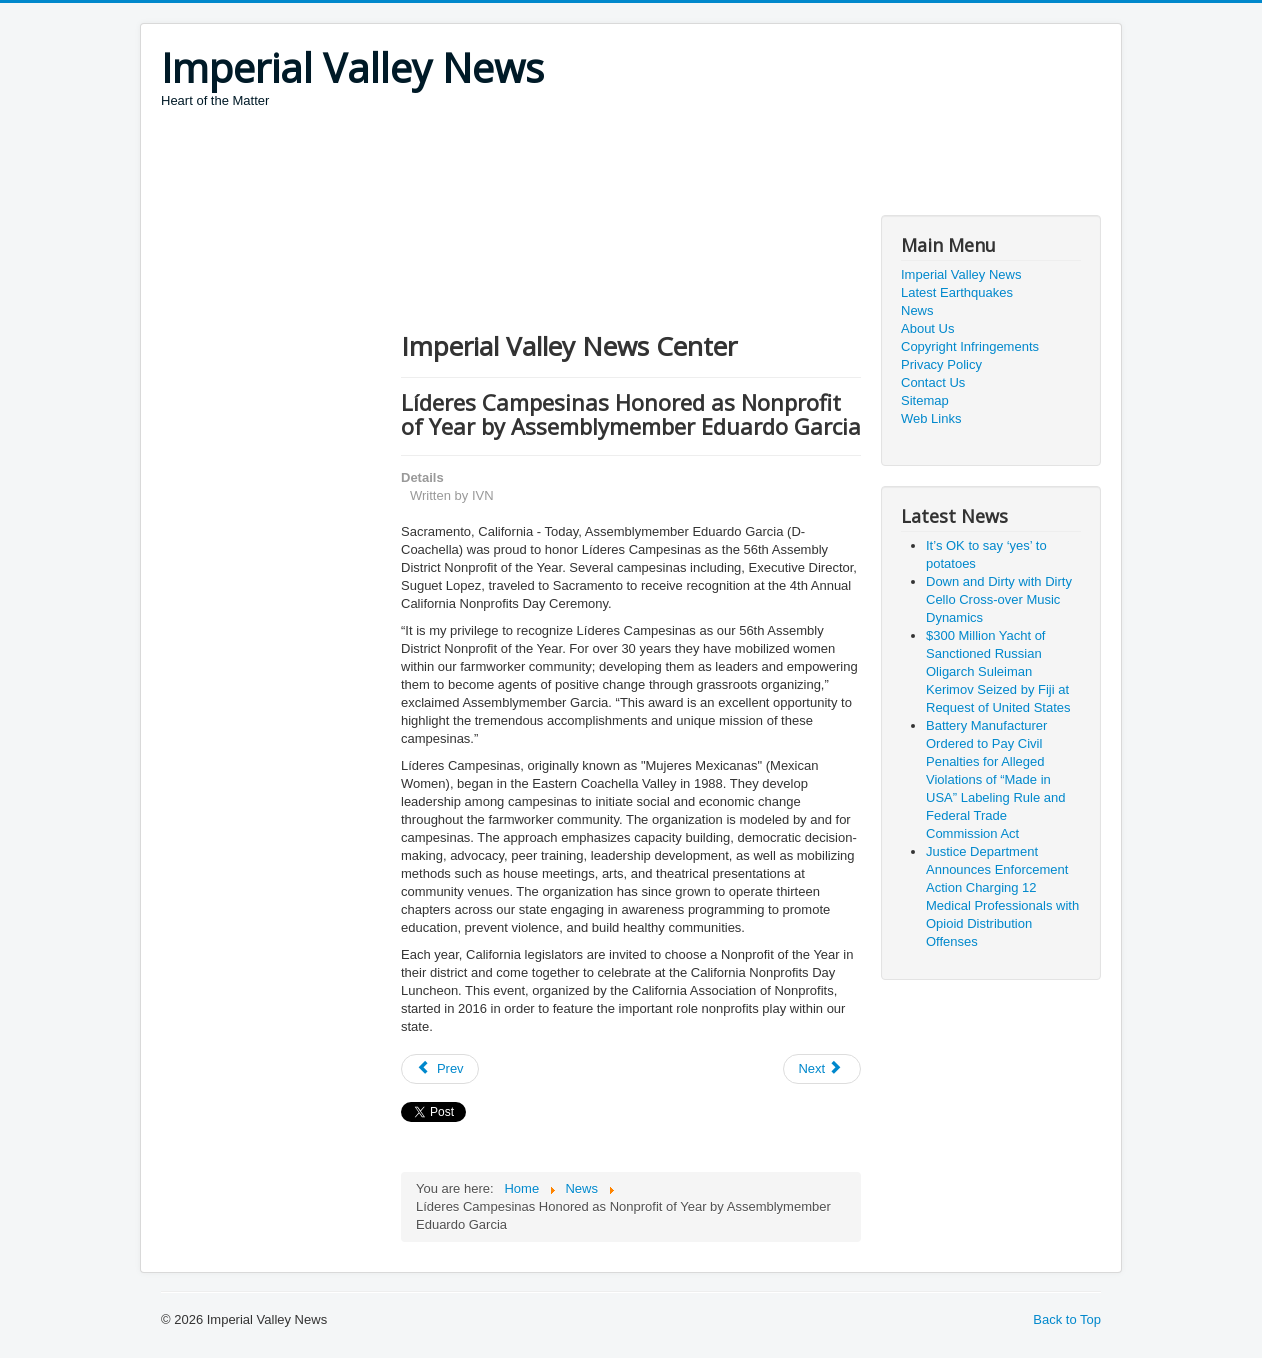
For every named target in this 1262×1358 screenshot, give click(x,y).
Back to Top (1067, 1319)
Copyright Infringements (970, 346)
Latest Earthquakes (957, 292)
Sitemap (925, 400)
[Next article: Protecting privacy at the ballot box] (822, 1069)
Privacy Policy (941, 364)
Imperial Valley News (961, 274)
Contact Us (933, 382)
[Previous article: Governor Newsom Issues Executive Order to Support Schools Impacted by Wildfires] (440, 1069)
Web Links (931, 418)
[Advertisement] (525, 165)
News (917, 310)
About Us (927, 328)
